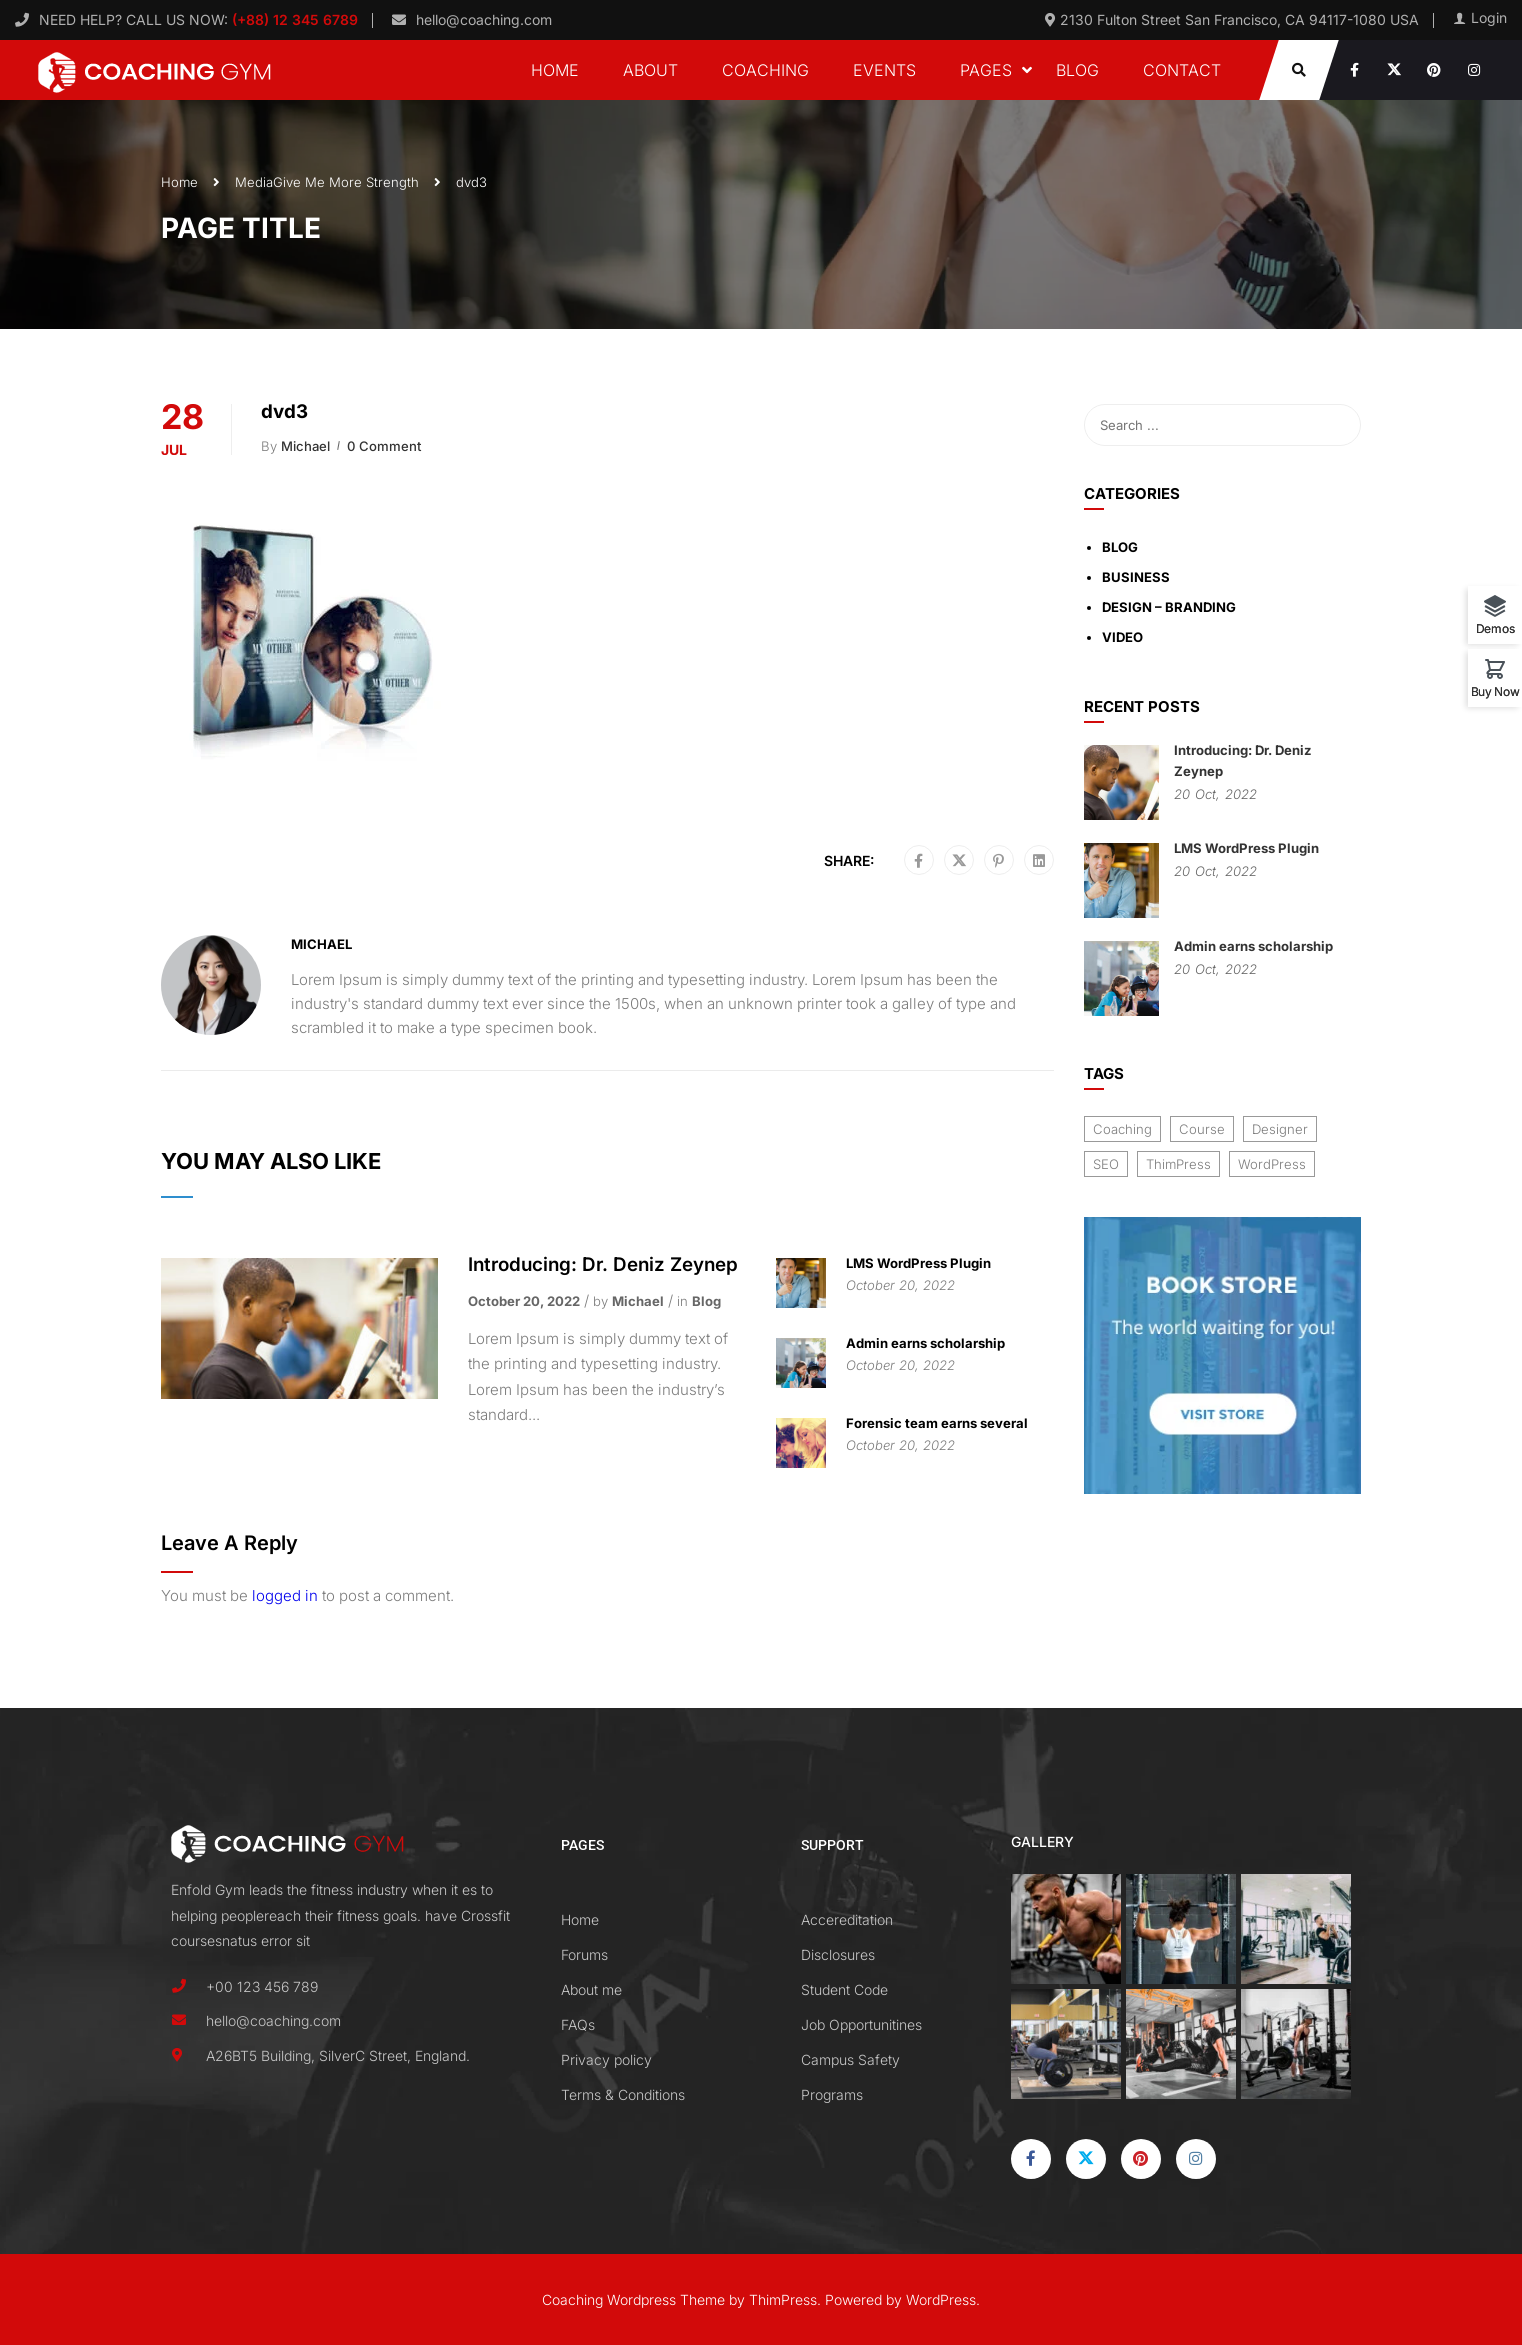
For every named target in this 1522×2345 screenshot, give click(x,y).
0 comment (384, 446)
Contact (1182, 70)
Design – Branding (1169, 607)
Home (555, 70)
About (650, 70)
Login (1489, 18)
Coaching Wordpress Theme (633, 2299)
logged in (285, 1595)
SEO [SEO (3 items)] (1106, 1164)
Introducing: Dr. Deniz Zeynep (603, 1264)
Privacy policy (606, 2059)
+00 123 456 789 (262, 1986)
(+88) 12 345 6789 (293, 19)
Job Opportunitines (861, 2024)
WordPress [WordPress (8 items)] (1272, 1164)
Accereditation (847, 1919)
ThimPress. (785, 2299)
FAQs (578, 2024)
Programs (832, 2094)
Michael (305, 446)
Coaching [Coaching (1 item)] (1122, 1129)
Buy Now (1495, 691)
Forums (584, 1954)
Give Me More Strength (346, 182)
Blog (1077, 70)
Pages (986, 70)
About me (591, 1989)
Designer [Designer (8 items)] (1280, 1129)
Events (884, 70)
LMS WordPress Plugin (918, 1263)
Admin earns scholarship (925, 1343)
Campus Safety (850, 2059)
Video (1122, 637)
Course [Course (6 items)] (1202, 1129)
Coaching (765, 70)
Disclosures (838, 1954)
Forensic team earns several (937, 1423)
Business (1136, 577)
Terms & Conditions (623, 2094)
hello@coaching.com (484, 19)
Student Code (844, 1989)
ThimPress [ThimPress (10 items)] (1178, 1164)
